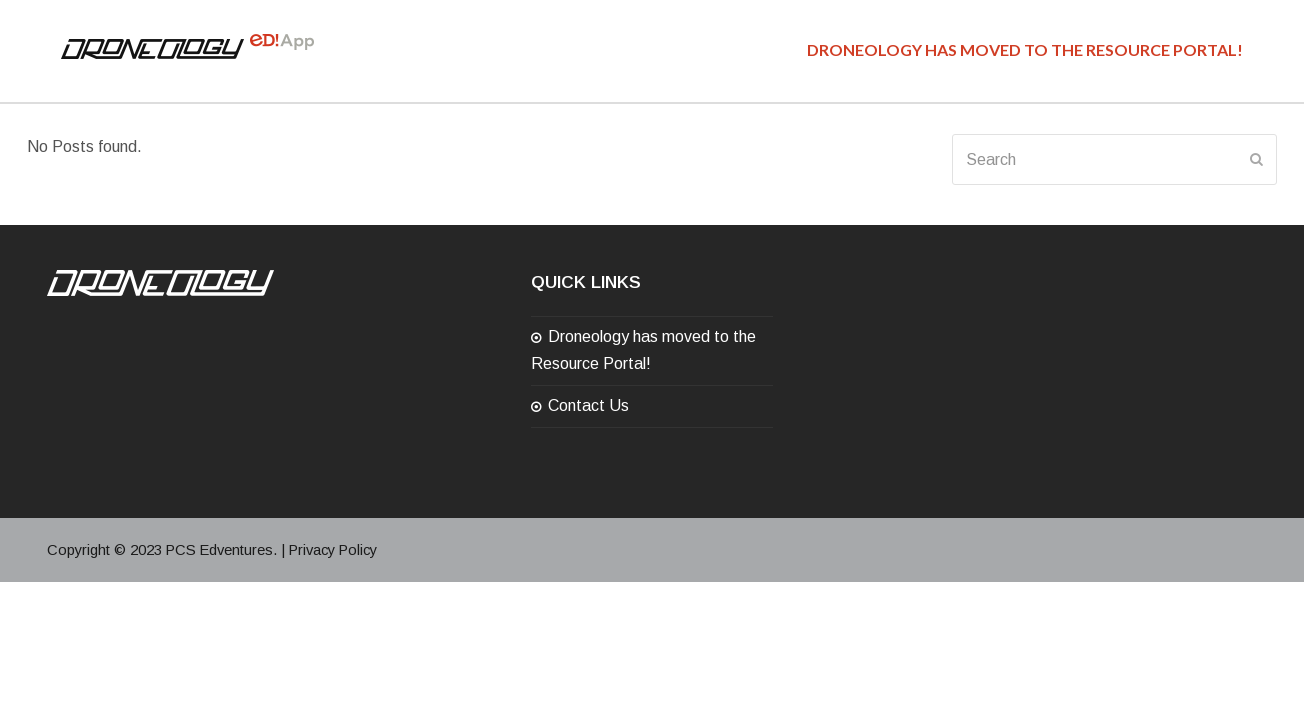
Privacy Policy (333, 550)
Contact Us (588, 405)
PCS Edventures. (221, 550)
